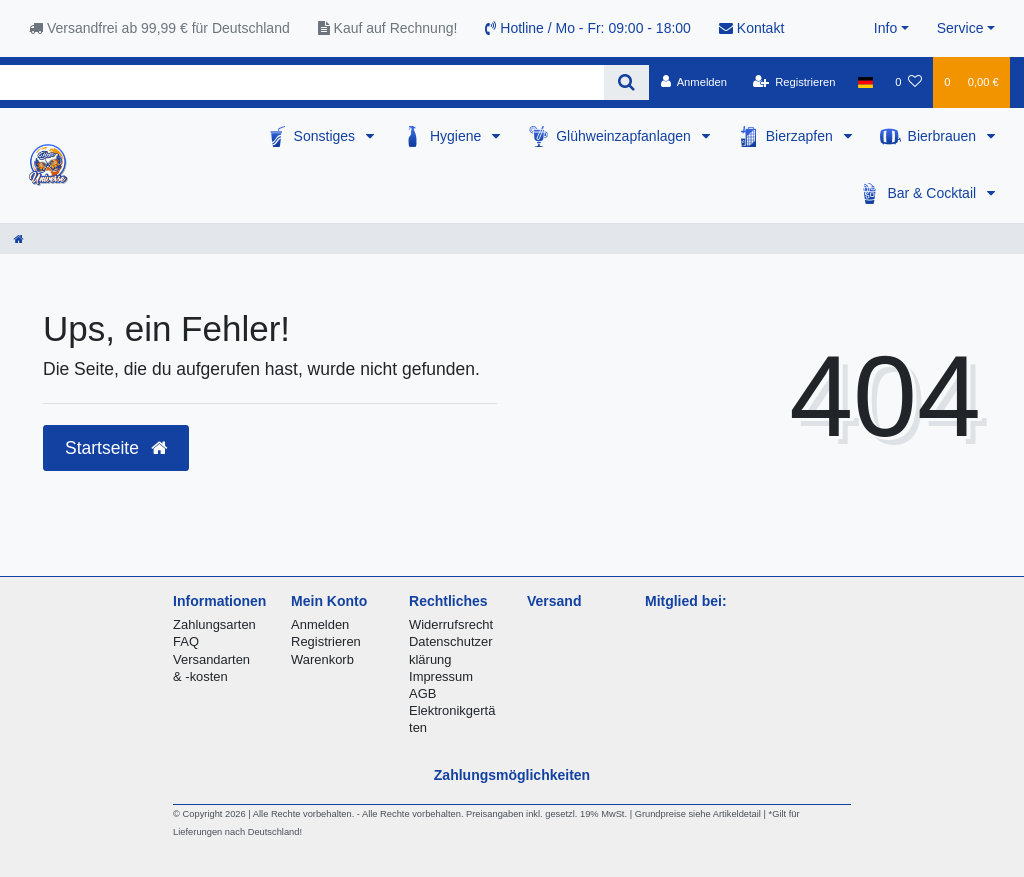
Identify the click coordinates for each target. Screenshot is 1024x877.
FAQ (186, 641)
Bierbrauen (944, 136)
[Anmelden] (693, 82)
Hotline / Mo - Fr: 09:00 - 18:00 (588, 28)
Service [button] (960, 28)
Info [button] (885, 28)
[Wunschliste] (908, 82)
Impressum (441, 676)
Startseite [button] (116, 448)
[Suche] (626, 82)
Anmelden (320, 624)
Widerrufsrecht (451, 624)
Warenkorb (322, 659)
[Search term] (302, 82)
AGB (422, 693)
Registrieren (326, 641)
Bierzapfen (801, 136)
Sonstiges (326, 136)
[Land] (865, 82)
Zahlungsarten (214, 624)
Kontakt (751, 28)
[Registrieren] (793, 82)
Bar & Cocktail (933, 193)
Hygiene (457, 136)
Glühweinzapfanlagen (625, 136)
